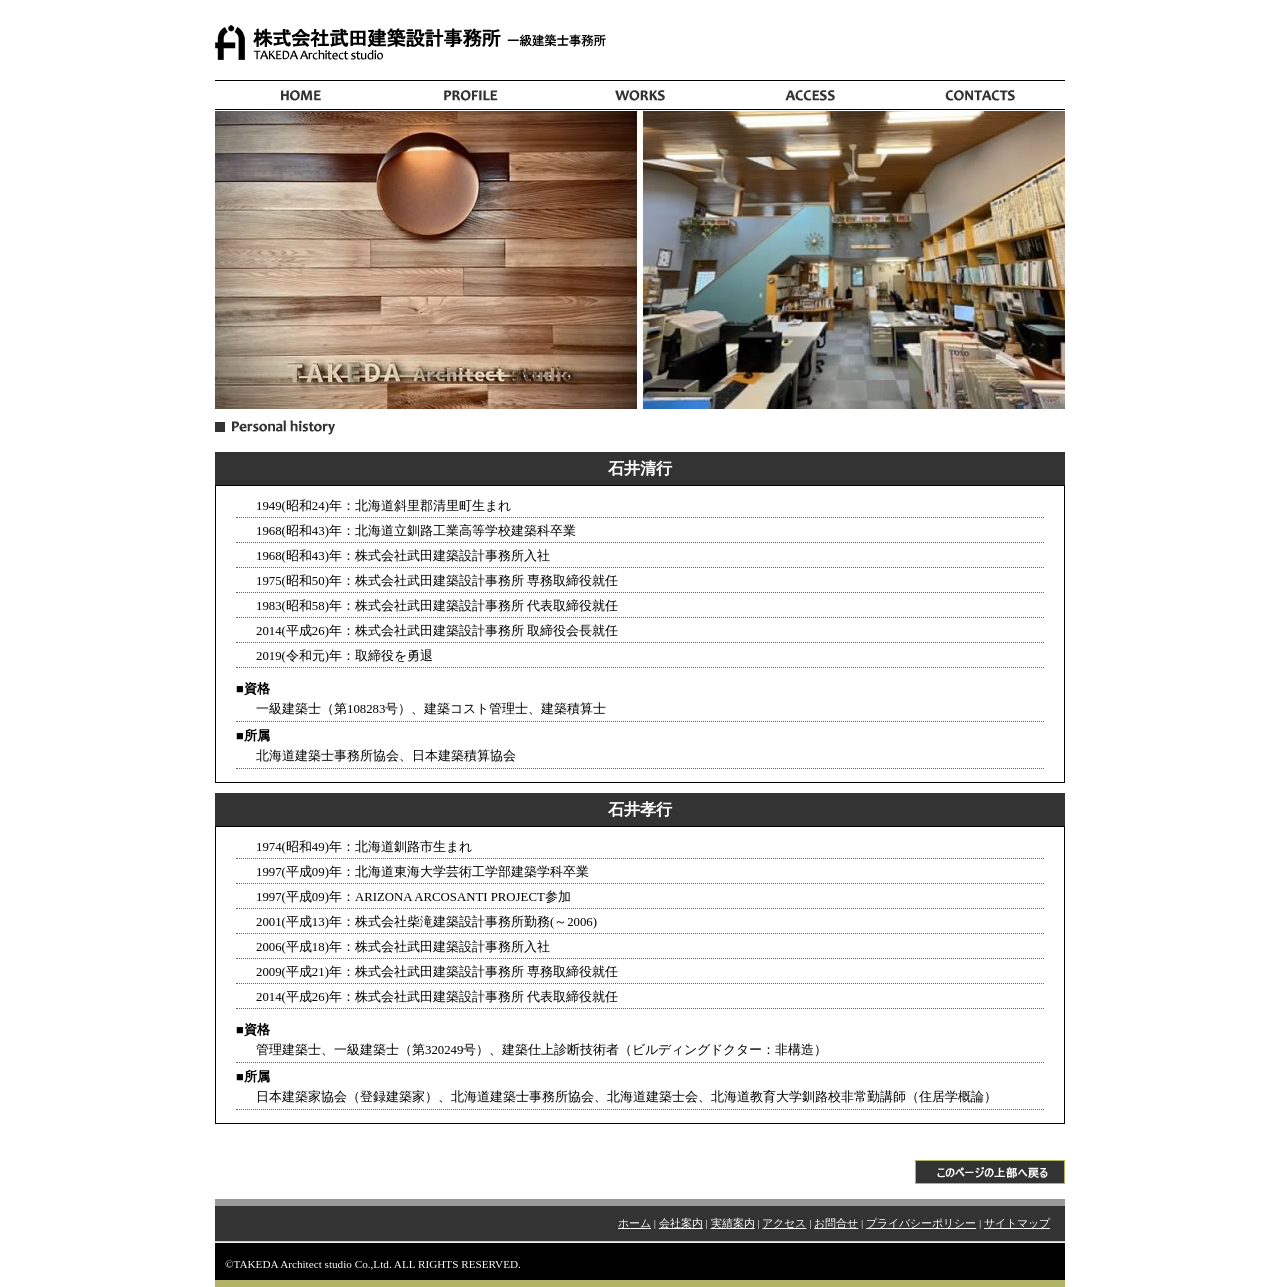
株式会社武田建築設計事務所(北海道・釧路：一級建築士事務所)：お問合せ (980, 95)
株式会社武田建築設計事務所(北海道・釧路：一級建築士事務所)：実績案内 (640, 95)
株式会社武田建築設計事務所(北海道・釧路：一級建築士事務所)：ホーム (300, 95)
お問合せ (836, 1223)
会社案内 (681, 1223)
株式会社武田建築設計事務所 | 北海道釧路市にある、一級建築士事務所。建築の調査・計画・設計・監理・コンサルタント (640, 45)
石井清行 (640, 468)
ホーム (634, 1223)
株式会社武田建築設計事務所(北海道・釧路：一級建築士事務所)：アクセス (810, 95)
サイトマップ (1017, 1223)
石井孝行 (640, 809)
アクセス (784, 1223)
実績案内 (733, 1223)
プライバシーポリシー (921, 1223)
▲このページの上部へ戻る (640, 1159)
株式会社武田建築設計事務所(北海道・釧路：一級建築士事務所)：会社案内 (470, 95)
